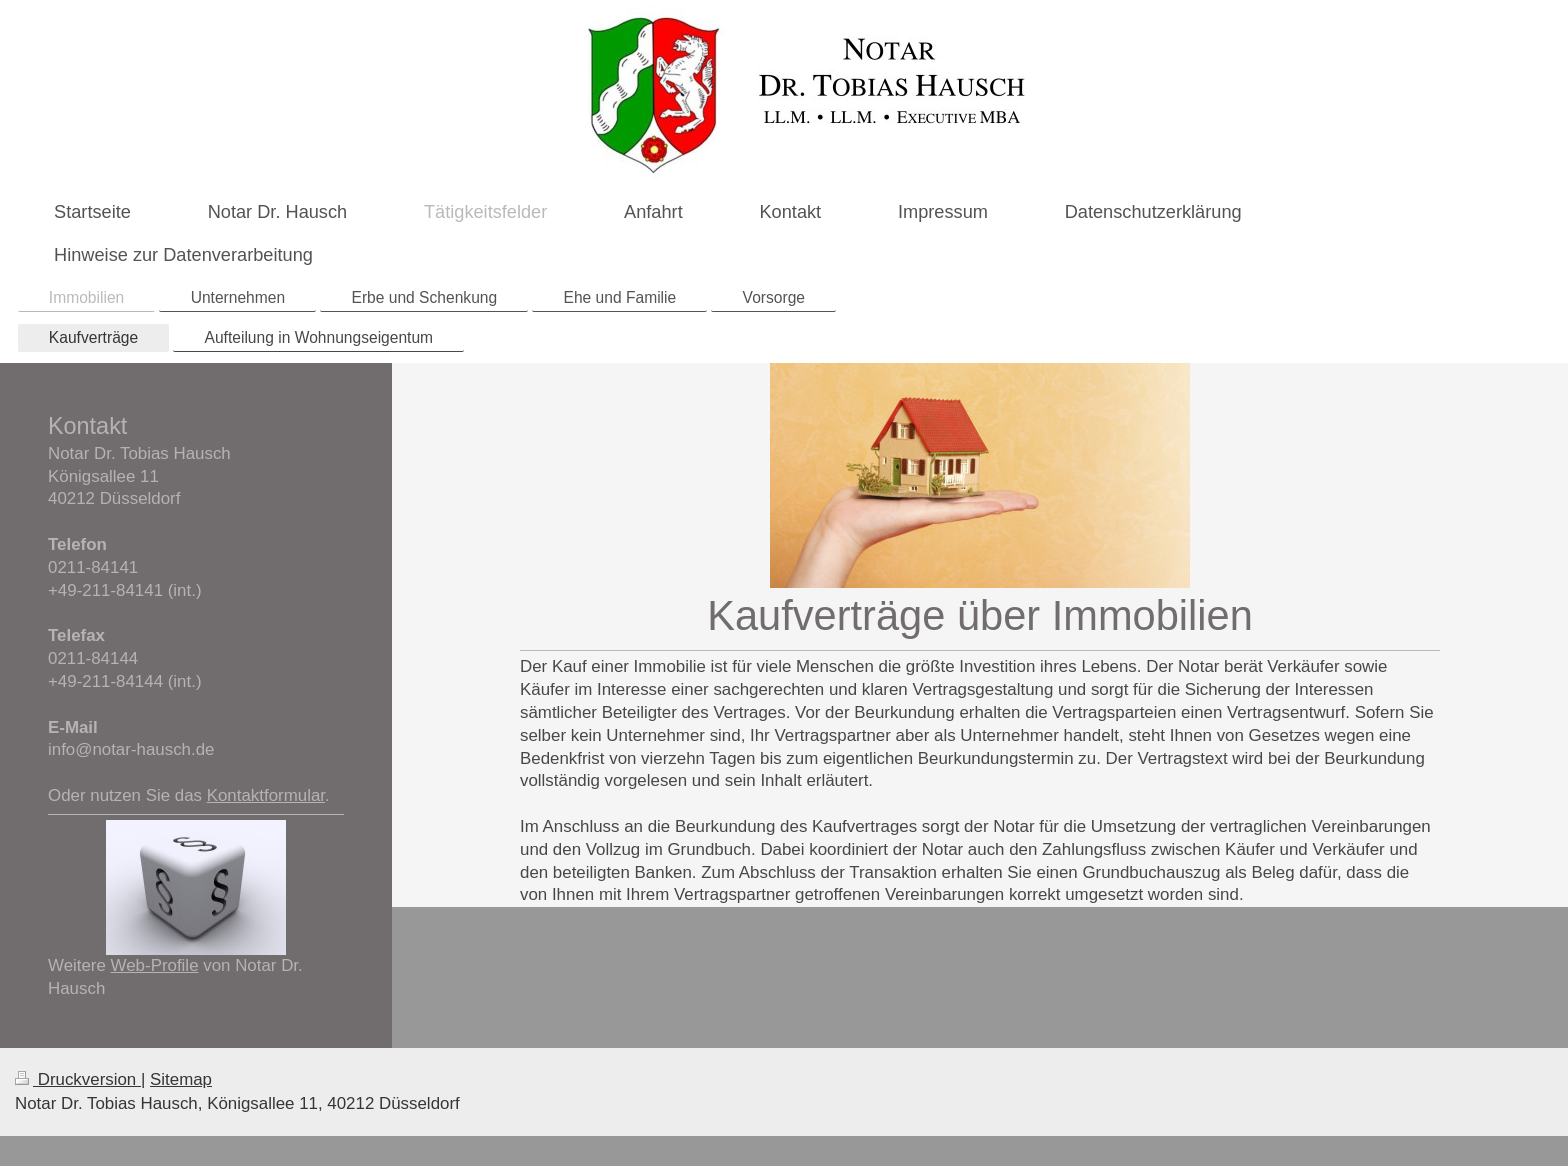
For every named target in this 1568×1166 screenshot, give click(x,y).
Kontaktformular (266, 795)
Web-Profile (155, 965)
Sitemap (181, 1079)
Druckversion (78, 1079)
